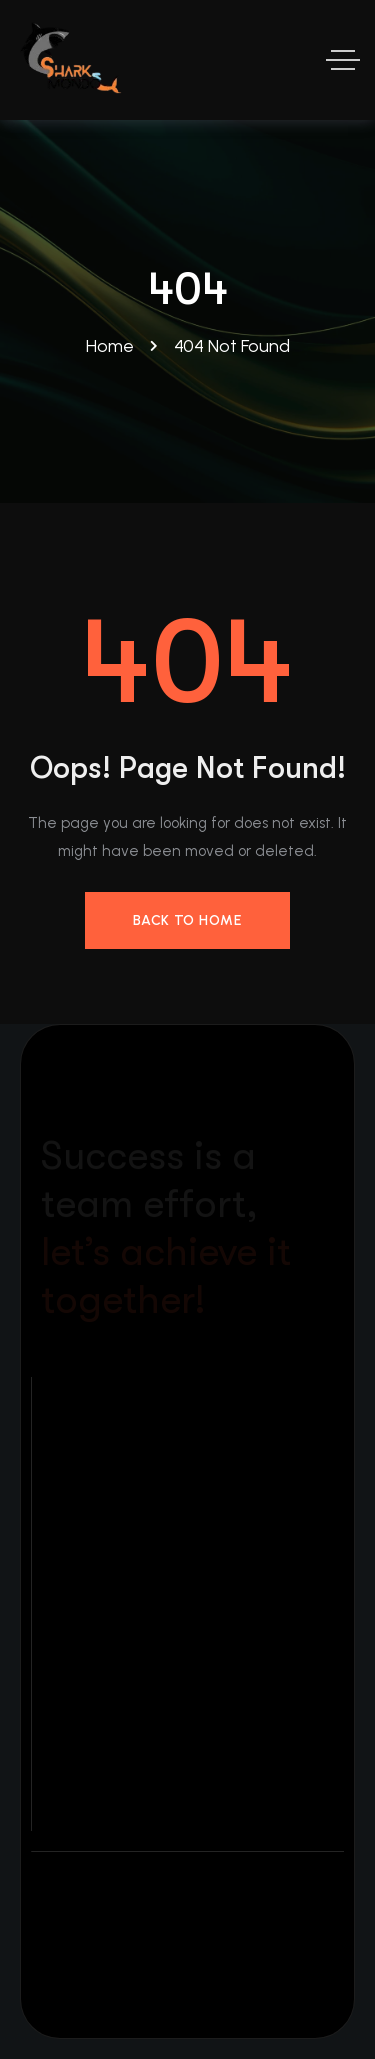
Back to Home (187, 920)
